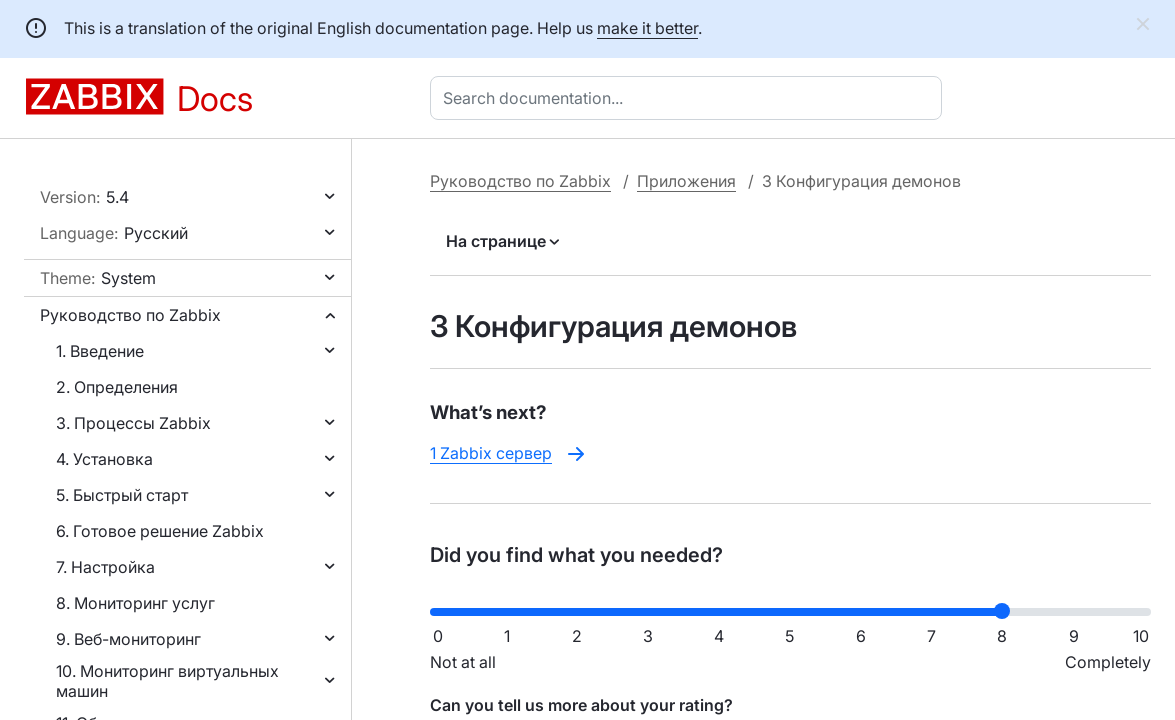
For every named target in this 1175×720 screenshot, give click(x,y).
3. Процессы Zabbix (133, 423)
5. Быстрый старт (122, 495)
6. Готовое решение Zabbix (160, 531)
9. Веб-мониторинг (128, 639)
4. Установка (104, 459)
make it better (647, 28)
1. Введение (100, 351)
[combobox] (690, 98)
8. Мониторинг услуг (135, 603)
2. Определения (117, 387)
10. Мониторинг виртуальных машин (167, 681)
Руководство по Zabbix (130, 315)
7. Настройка (105, 567)
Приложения (686, 181)
